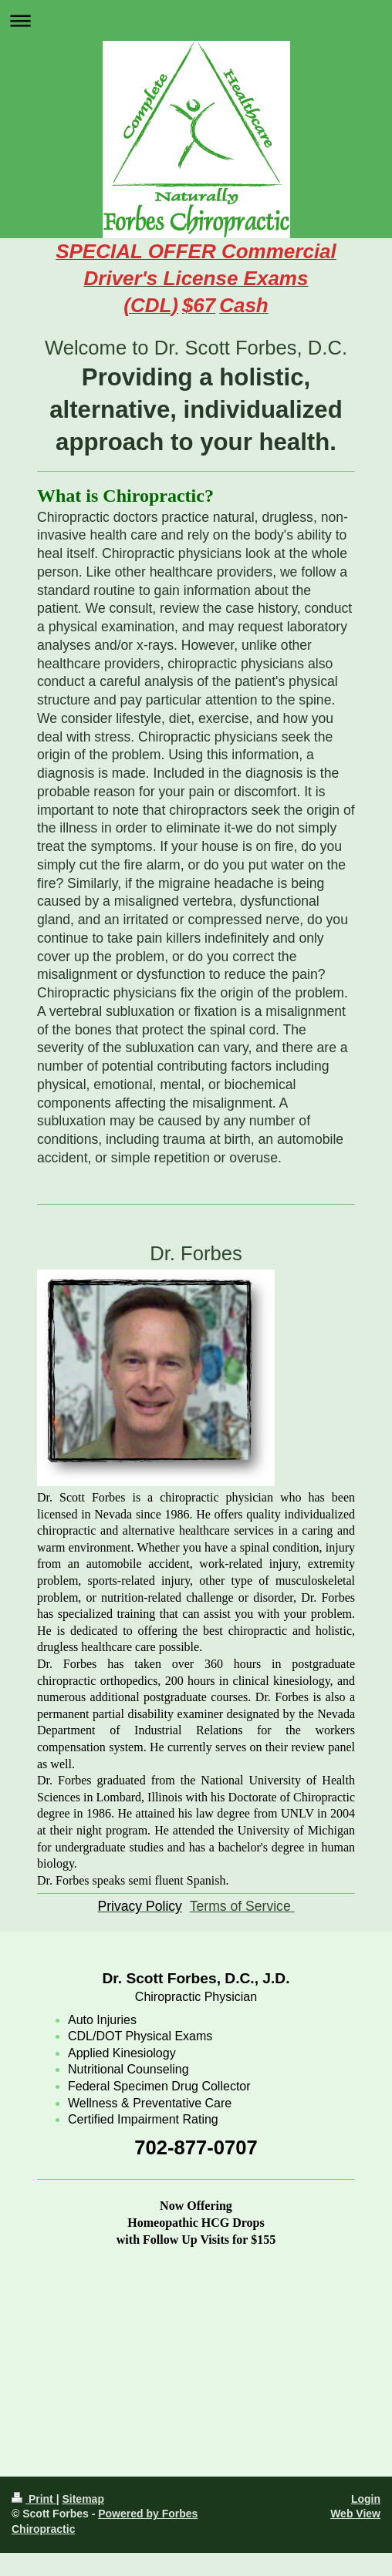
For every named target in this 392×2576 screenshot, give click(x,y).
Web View (355, 2513)
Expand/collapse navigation (196, 20)
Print (34, 2499)
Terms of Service (240, 1906)
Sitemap (82, 2499)
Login (365, 2499)
